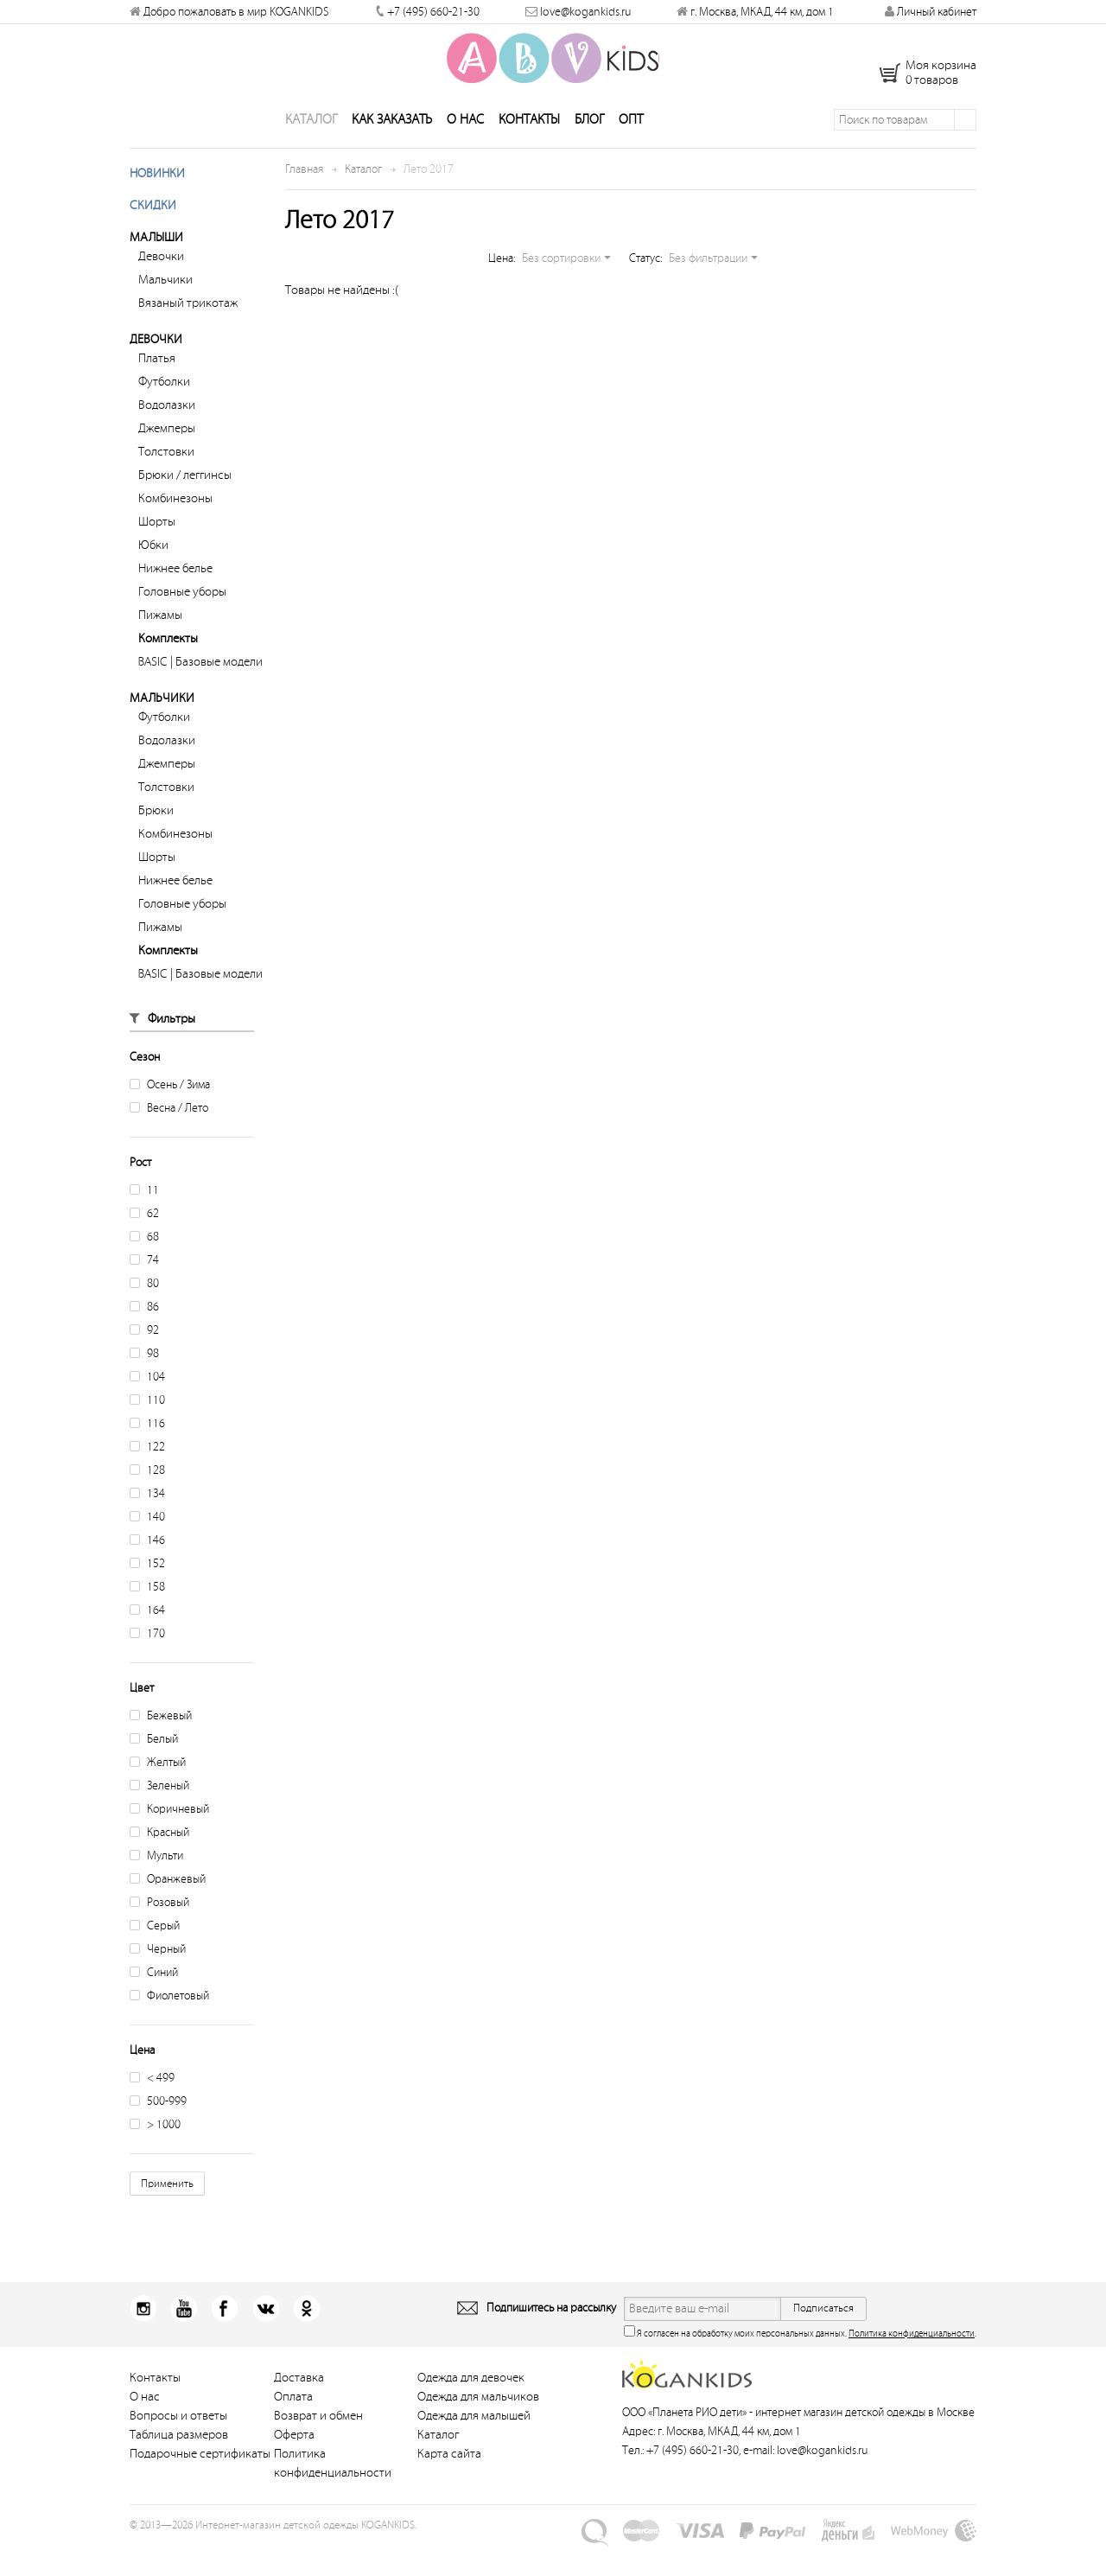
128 (147, 1499)
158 (147, 1616)
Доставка (299, 2407)
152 (147, 1592)
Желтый (158, 1791)
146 (147, 1569)
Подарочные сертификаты (200, 2483)
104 (147, 1406)
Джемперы (166, 457)
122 (147, 1476)
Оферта (294, 2464)
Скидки (153, 234)
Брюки (156, 839)
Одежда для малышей (474, 2445)
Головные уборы (182, 621)
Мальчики (165, 309)
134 (147, 1522)
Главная (304, 198)
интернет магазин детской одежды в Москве (865, 2441)
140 (147, 1546)
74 (144, 1289)
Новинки (157, 202)
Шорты (156, 551)
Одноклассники (281, 2337)
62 (144, 1242)
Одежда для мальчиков (478, 2426)
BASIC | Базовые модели (200, 691)
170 (147, 1662)
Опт (631, 148)
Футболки (164, 411)
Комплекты (168, 667)
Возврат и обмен (318, 2445)
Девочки (161, 285)
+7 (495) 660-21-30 (433, 11)
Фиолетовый (169, 2025)
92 (144, 1359)
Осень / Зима (170, 1113)
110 (147, 1429)
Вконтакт (246, 2337)
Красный (159, 1861)
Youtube (177, 2337)
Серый (155, 1955)
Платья (156, 387)
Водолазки (166, 434)
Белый (154, 1768)
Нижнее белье (175, 597)
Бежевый (161, 1745)
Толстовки (166, 481)
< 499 (152, 2107)
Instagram (143, 2337)
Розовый (159, 1931)
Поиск (965, 149)
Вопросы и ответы (178, 2445)
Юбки (153, 574)
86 (144, 1336)
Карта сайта (449, 2483)
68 (144, 1266)
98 (144, 1382)
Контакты (529, 148)
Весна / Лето (169, 1137)
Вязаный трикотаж (188, 332)
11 (144, 1219)
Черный (158, 1978)
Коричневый (169, 1838)
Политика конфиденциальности (912, 2363)
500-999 (158, 2130)
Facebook (212, 2337)
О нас (465, 148)
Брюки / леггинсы (185, 504)
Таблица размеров (179, 2464)
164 (147, 1639)
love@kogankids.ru (585, 11)
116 (147, 1452)
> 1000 (155, 2153)
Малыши (156, 266)
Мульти (156, 1885)
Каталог (311, 148)
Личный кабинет (930, 11)
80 (144, 1312)
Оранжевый (168, 1908)
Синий (154, 2001)
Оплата (293, 2426)
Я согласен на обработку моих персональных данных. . (800, 2361)
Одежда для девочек (470, 2407)
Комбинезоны (175, 527)
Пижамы (160, 644)
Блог (589, 148)
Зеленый (159, 1815)
